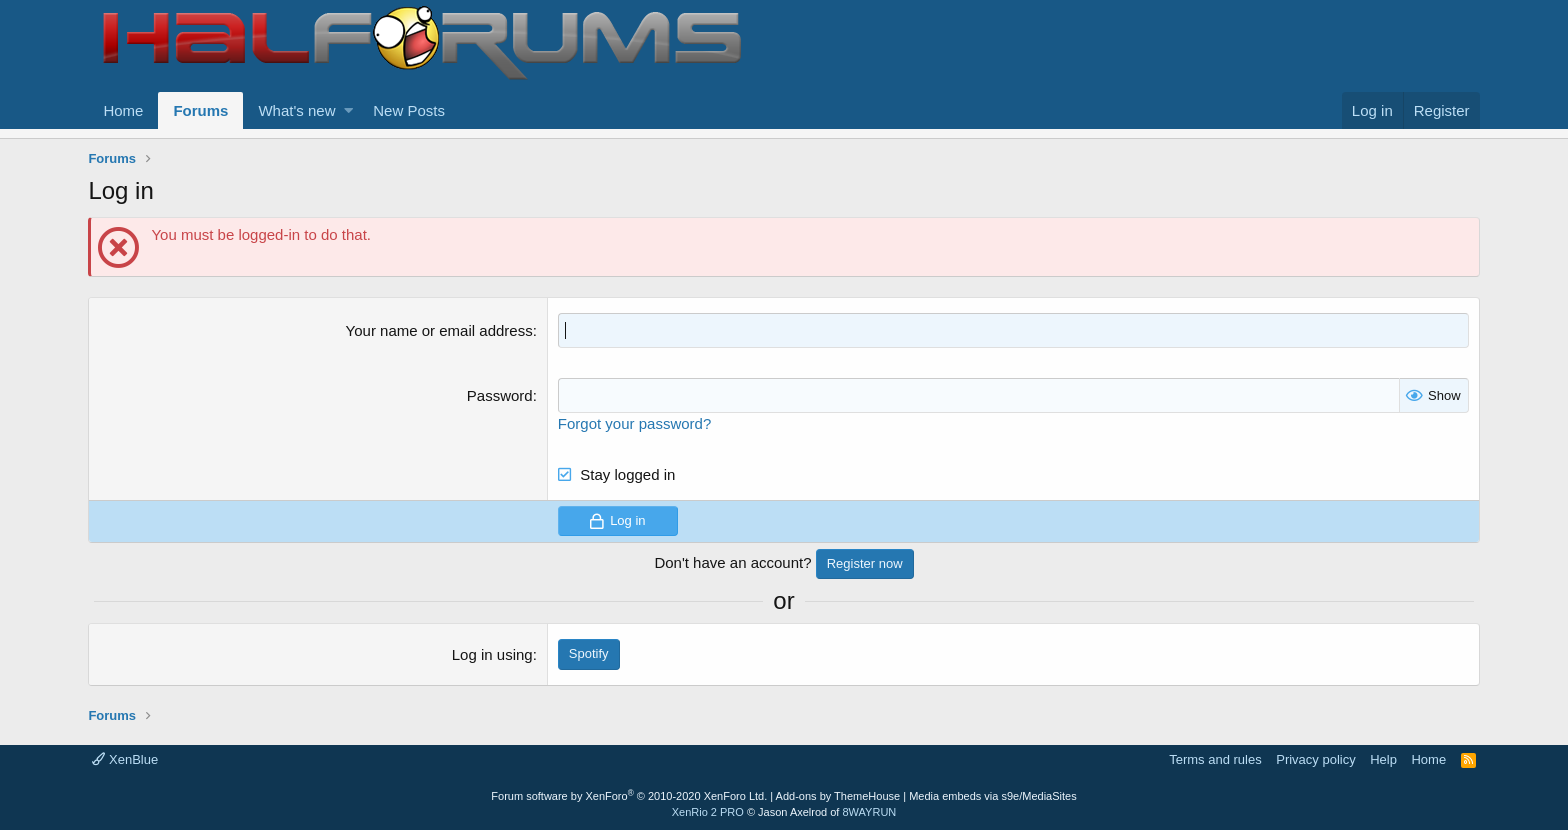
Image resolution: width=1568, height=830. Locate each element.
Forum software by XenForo (629, 796)
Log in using (492, 654)
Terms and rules (1215, 759)
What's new (296, 110)
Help (1383, 759)
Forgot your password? (634, 423)
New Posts (409, 110)
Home (123, 110)
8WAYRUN (869, 812)
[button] (348, 110)
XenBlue (125, 759)
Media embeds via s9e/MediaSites (993, 796)
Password (500, 395)
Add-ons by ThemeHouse (838, 796)
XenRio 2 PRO (708, 812)
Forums (200, 110)
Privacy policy (1315, 759)
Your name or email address (439, 330)
